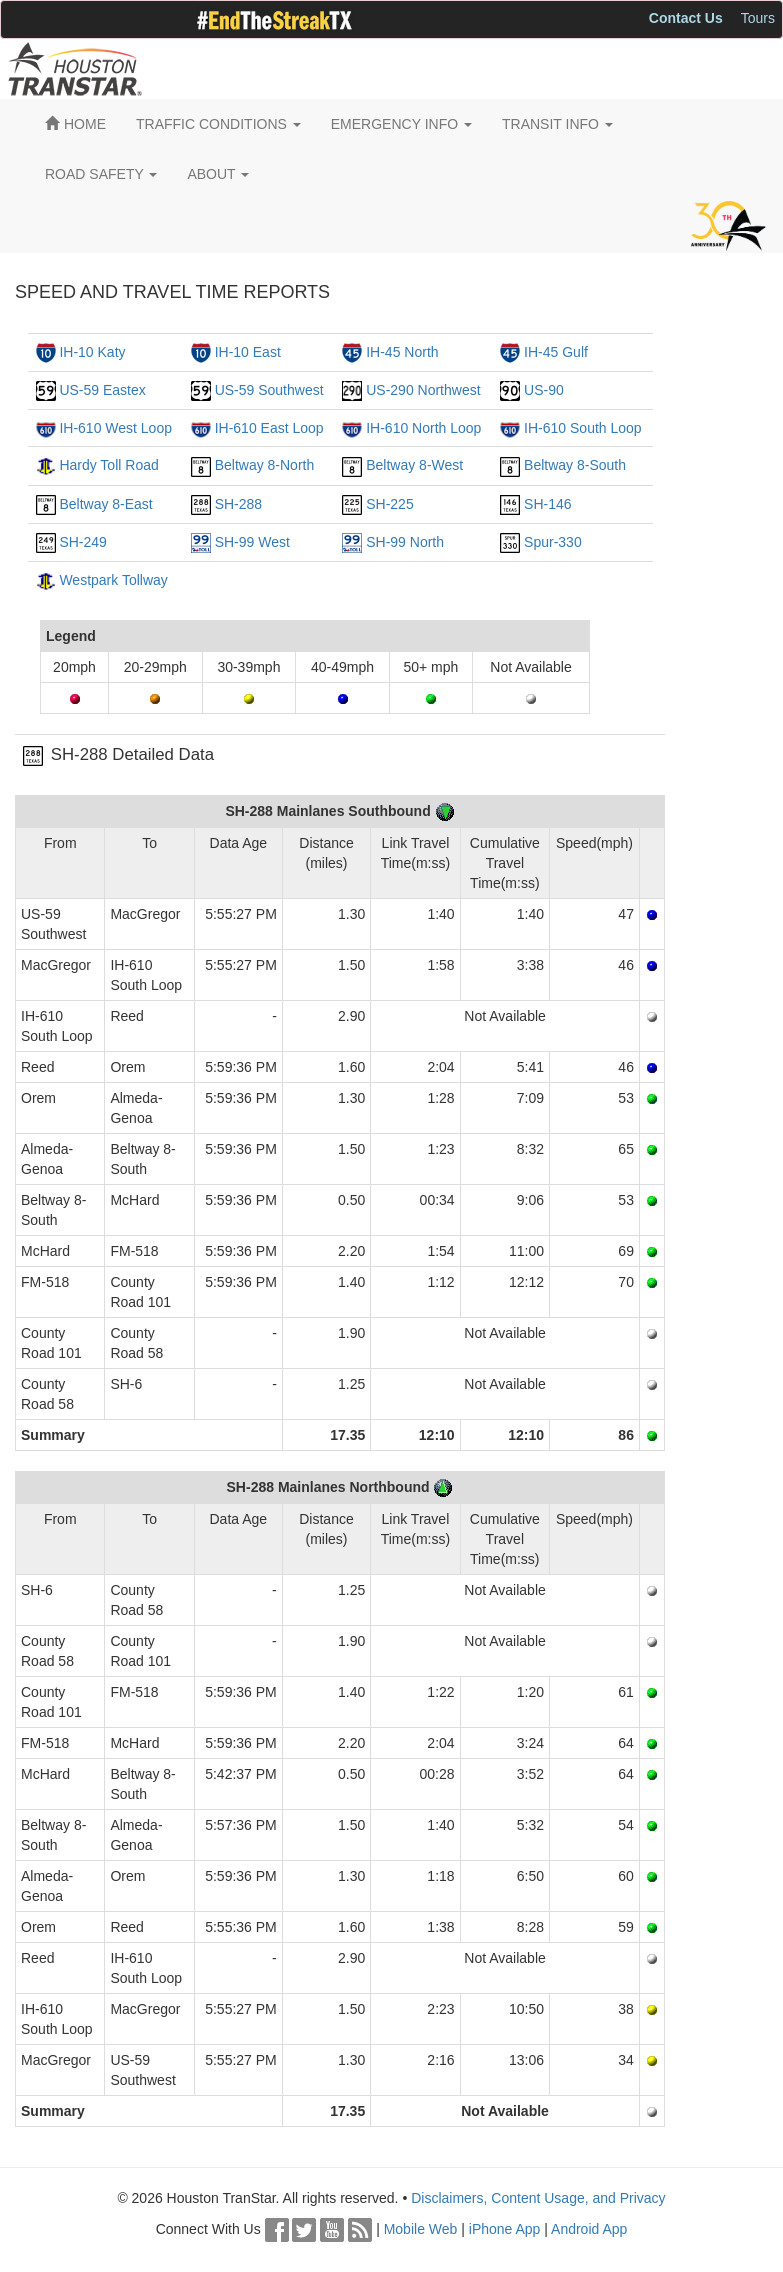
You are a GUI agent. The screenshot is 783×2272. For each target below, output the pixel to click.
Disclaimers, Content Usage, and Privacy (538, 2198)
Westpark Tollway (113, 580)
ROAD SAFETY (101, 174)
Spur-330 (553, 542)
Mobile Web (421, 2229)
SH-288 (238, 504)
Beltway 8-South (575, 465)
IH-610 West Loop (115, 428)
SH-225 (389, 504)
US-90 (544, 390)
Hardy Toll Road (108, 465)
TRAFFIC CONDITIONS (218, 124)
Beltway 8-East (105, 504)
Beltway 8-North (265, 465)
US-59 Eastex (102, 390)
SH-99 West (252, 542)
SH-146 (547, 504)
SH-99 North (405, 542)
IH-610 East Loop (269, 428)
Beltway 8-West (414, 465)
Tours (758, 18)
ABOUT (218, 174)
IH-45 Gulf (556, 352)
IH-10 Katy (92, 352)
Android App (589, 2229)
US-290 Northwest (423, 390)
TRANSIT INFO (557, 124)
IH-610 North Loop (423, 428)
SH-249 (82, 542)
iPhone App (505, 2229)
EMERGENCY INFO (401, 124)
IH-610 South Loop (583, 428)
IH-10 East (248, 352)
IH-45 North (402, 352)
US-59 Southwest (269, 390)
